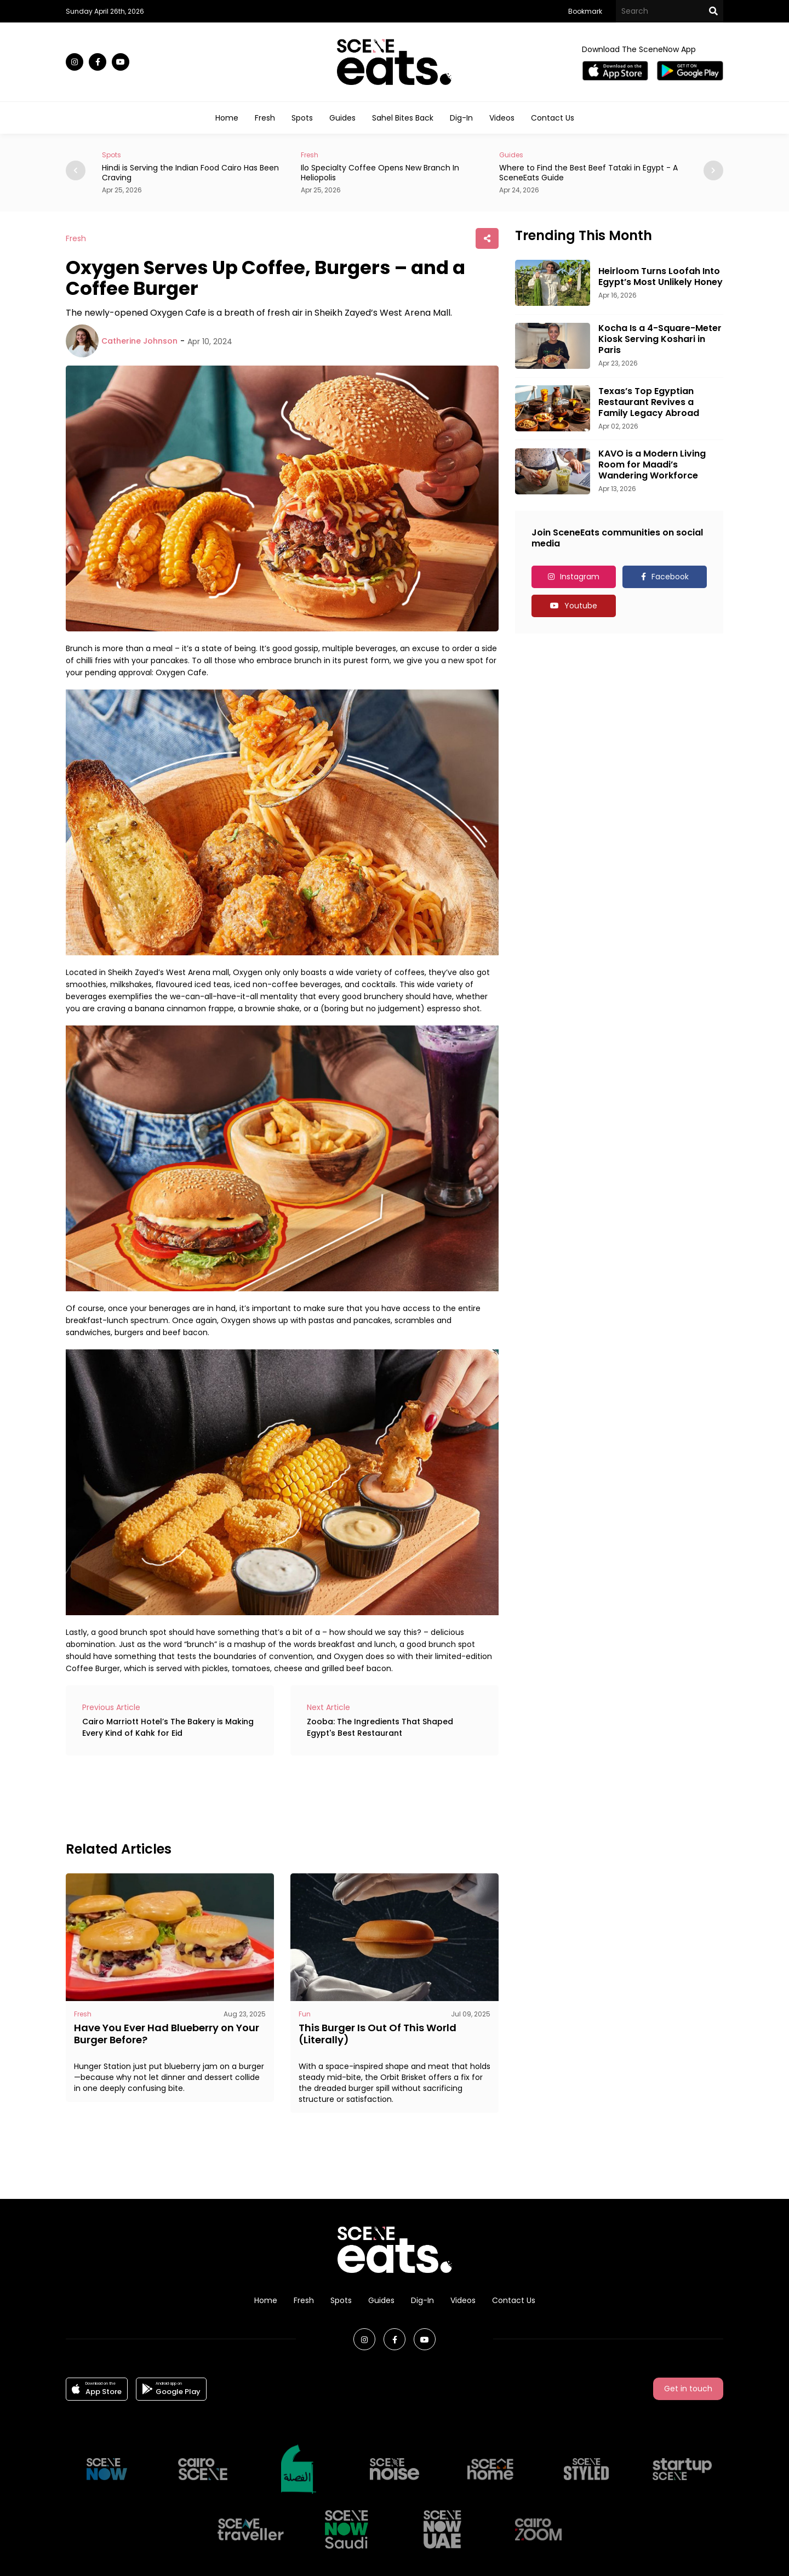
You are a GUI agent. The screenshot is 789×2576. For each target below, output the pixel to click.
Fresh (265, 118)
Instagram (579, 576)
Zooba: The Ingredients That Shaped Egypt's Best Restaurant (380, 1727)
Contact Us (552, 118)
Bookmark (585, 11)
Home (226, 118)
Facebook (670, 576)
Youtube (580, 605)
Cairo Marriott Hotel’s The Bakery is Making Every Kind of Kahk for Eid (168, 1727)
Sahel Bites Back (402, 118)
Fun (305, 2014)
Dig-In (461, 118)
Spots (302, 118)
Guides (342, 118)
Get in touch (688, 2388)
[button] (713, 170)
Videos (501, 118)
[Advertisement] (265, 1796)
